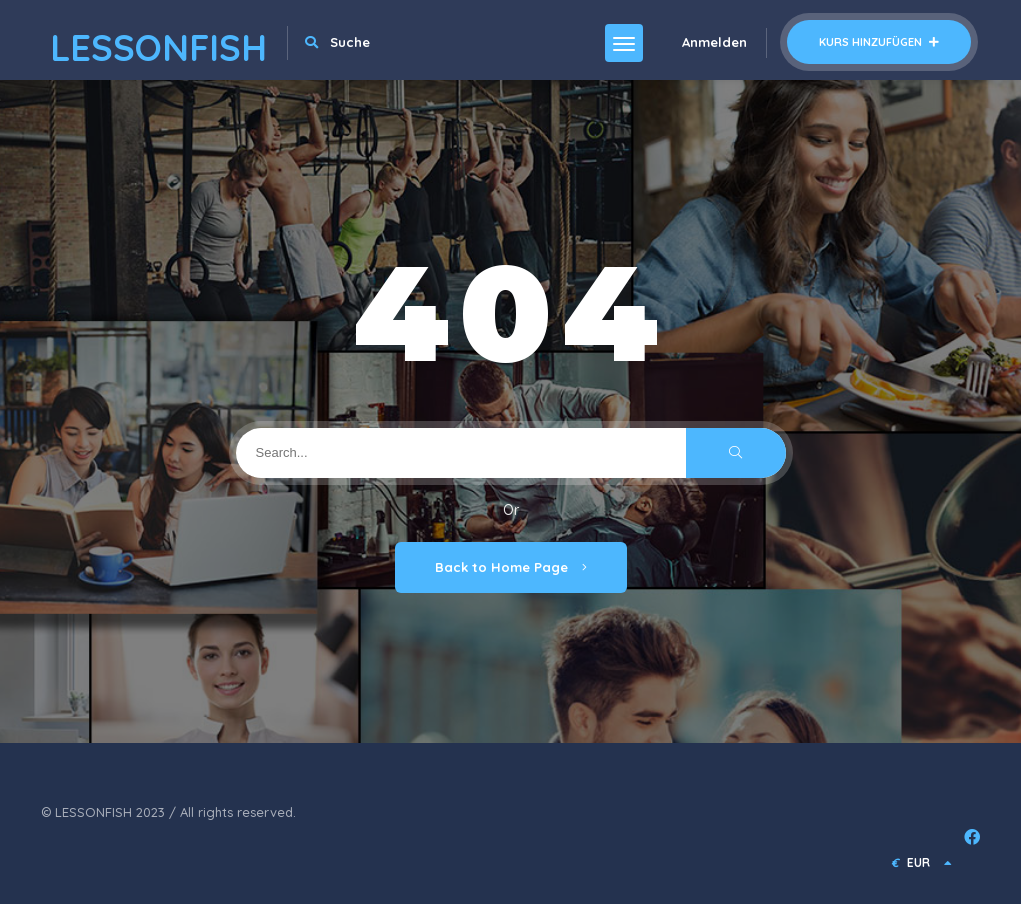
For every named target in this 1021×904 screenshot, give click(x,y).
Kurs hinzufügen (879, 42)
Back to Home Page (511, 567)
